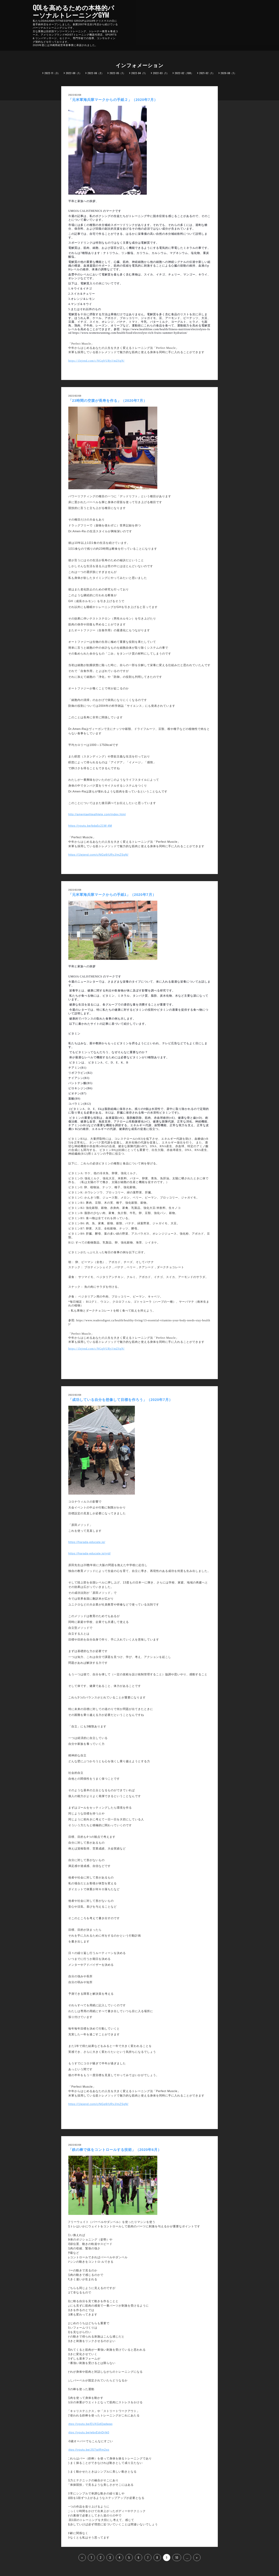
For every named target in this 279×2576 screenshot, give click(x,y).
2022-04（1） (139, 73)
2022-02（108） (184, 73)
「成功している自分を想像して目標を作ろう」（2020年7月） (120, 1400)
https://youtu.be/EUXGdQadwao (90, 2423)
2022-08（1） (74, 73)
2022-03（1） (161, 73)
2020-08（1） (229, 73)
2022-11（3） (52, 73)
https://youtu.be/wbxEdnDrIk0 (88, 2432)
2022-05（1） (118, 73)
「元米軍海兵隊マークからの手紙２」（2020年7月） (113, 100)
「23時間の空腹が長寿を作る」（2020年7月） (107, 401)
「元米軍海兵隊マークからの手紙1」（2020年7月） (112, 895)
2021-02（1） (207, 73)
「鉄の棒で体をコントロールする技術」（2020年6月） (114, 2150)
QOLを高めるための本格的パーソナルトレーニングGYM (73, 11)
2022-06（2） (96, 73)
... (187, 2557)
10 (176, 2557)
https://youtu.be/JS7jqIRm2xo (88, 2449)
